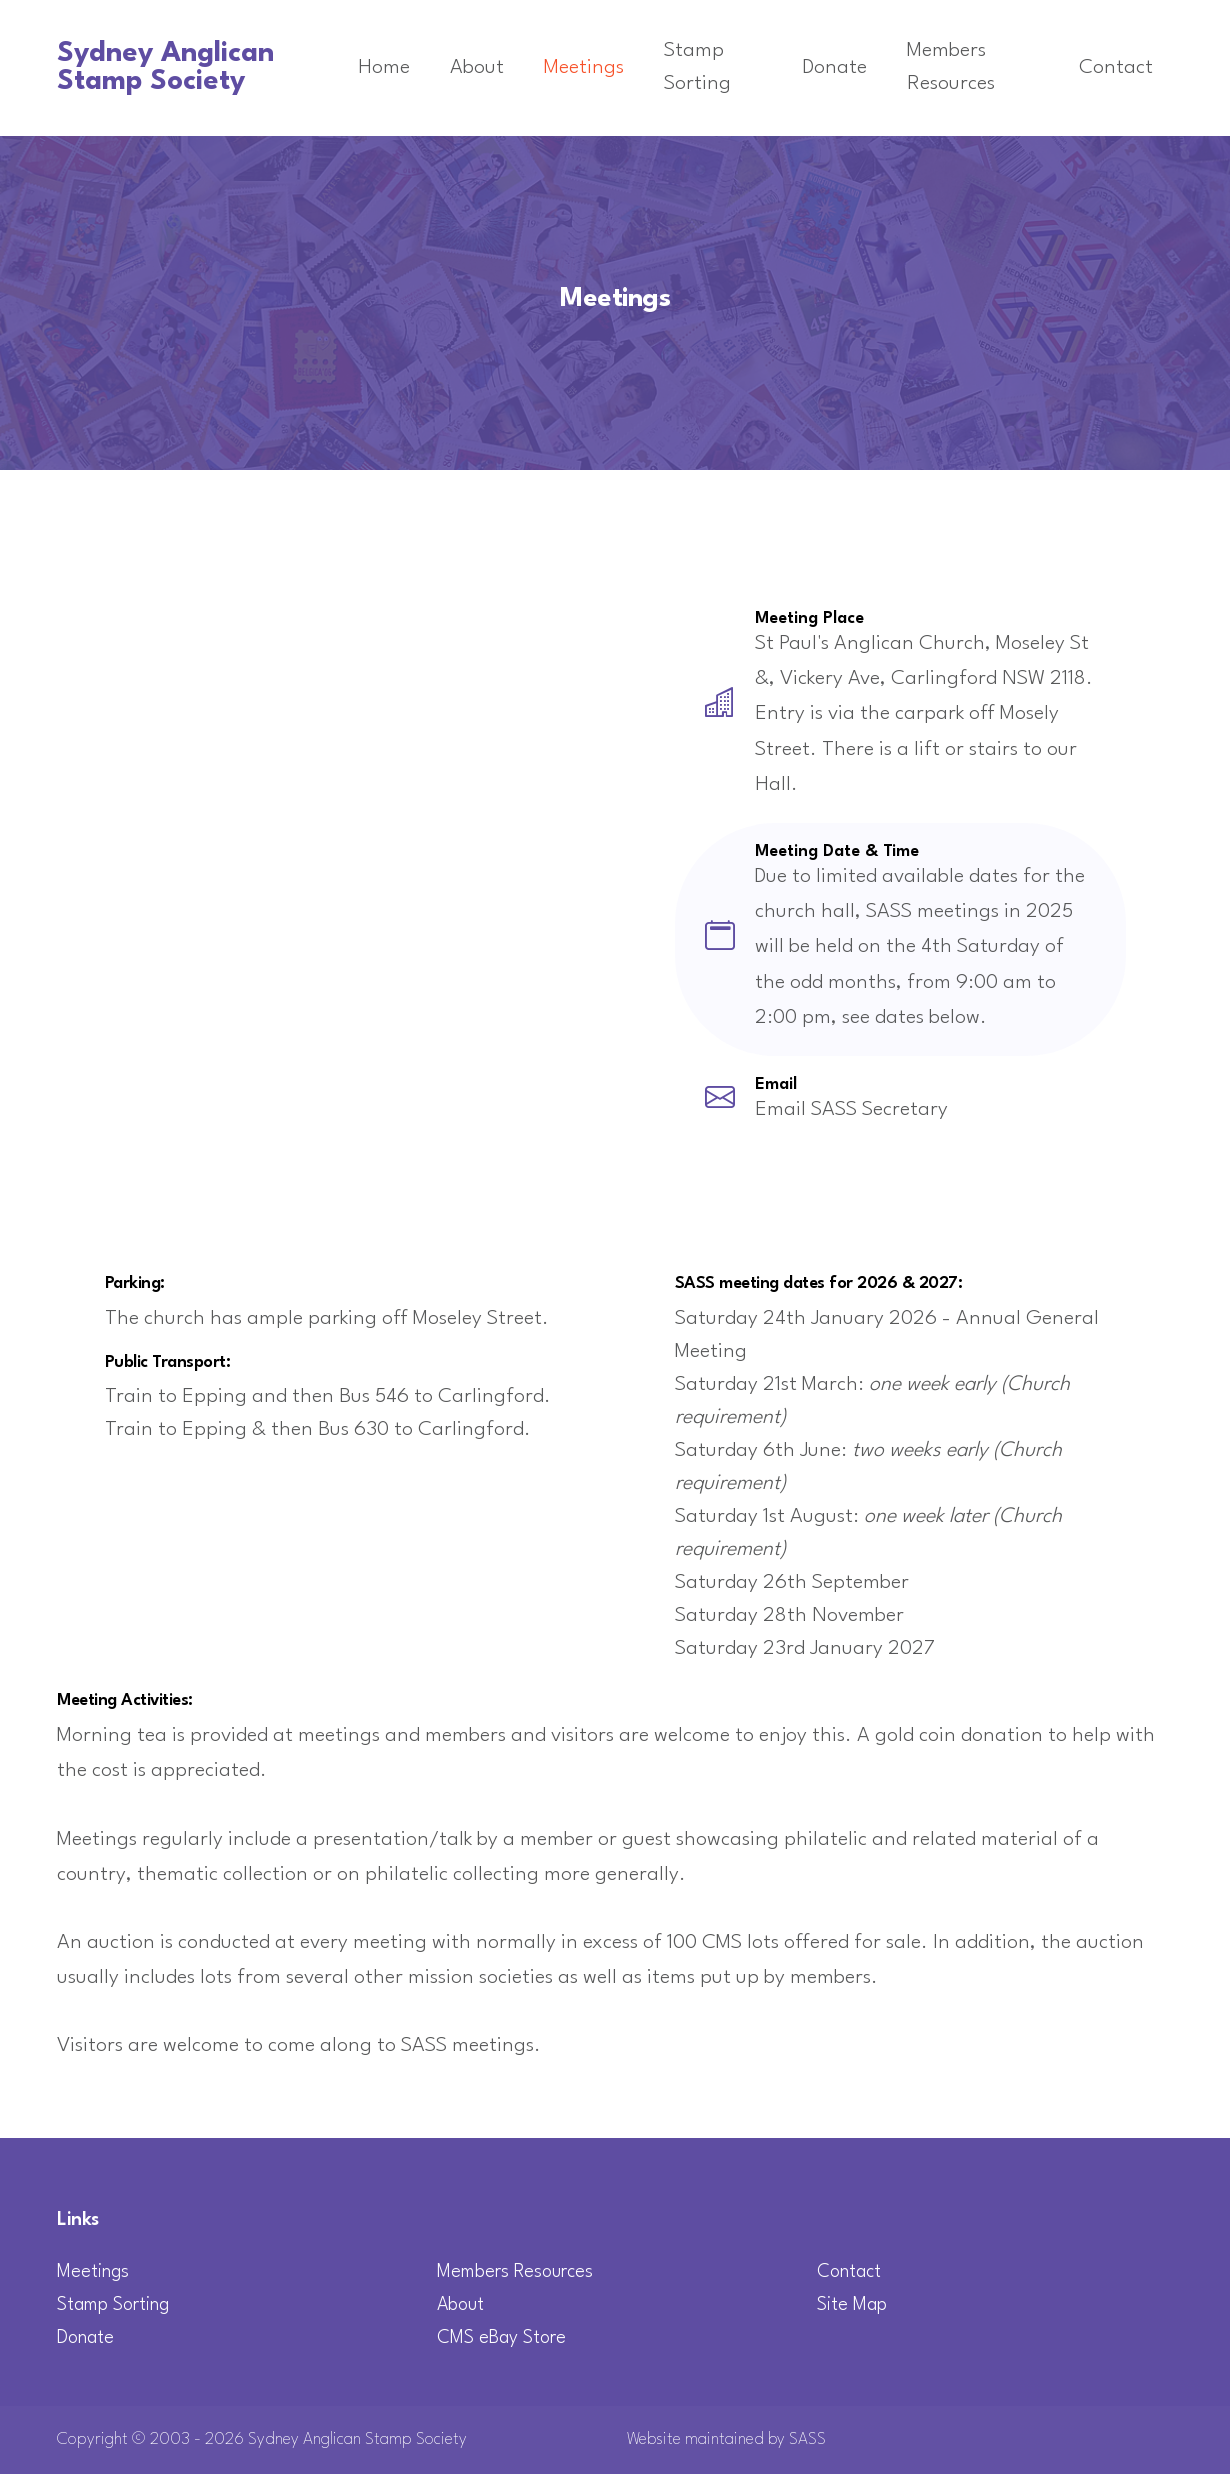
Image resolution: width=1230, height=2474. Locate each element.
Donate (835, 68)
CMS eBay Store (501, 2338)
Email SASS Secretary (851, 1110)
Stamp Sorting (697, 67)
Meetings (584, 68)
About (477, 68)
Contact (1116, 68)
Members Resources (951, 67)
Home (384, 68)
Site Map (852, 2305)
